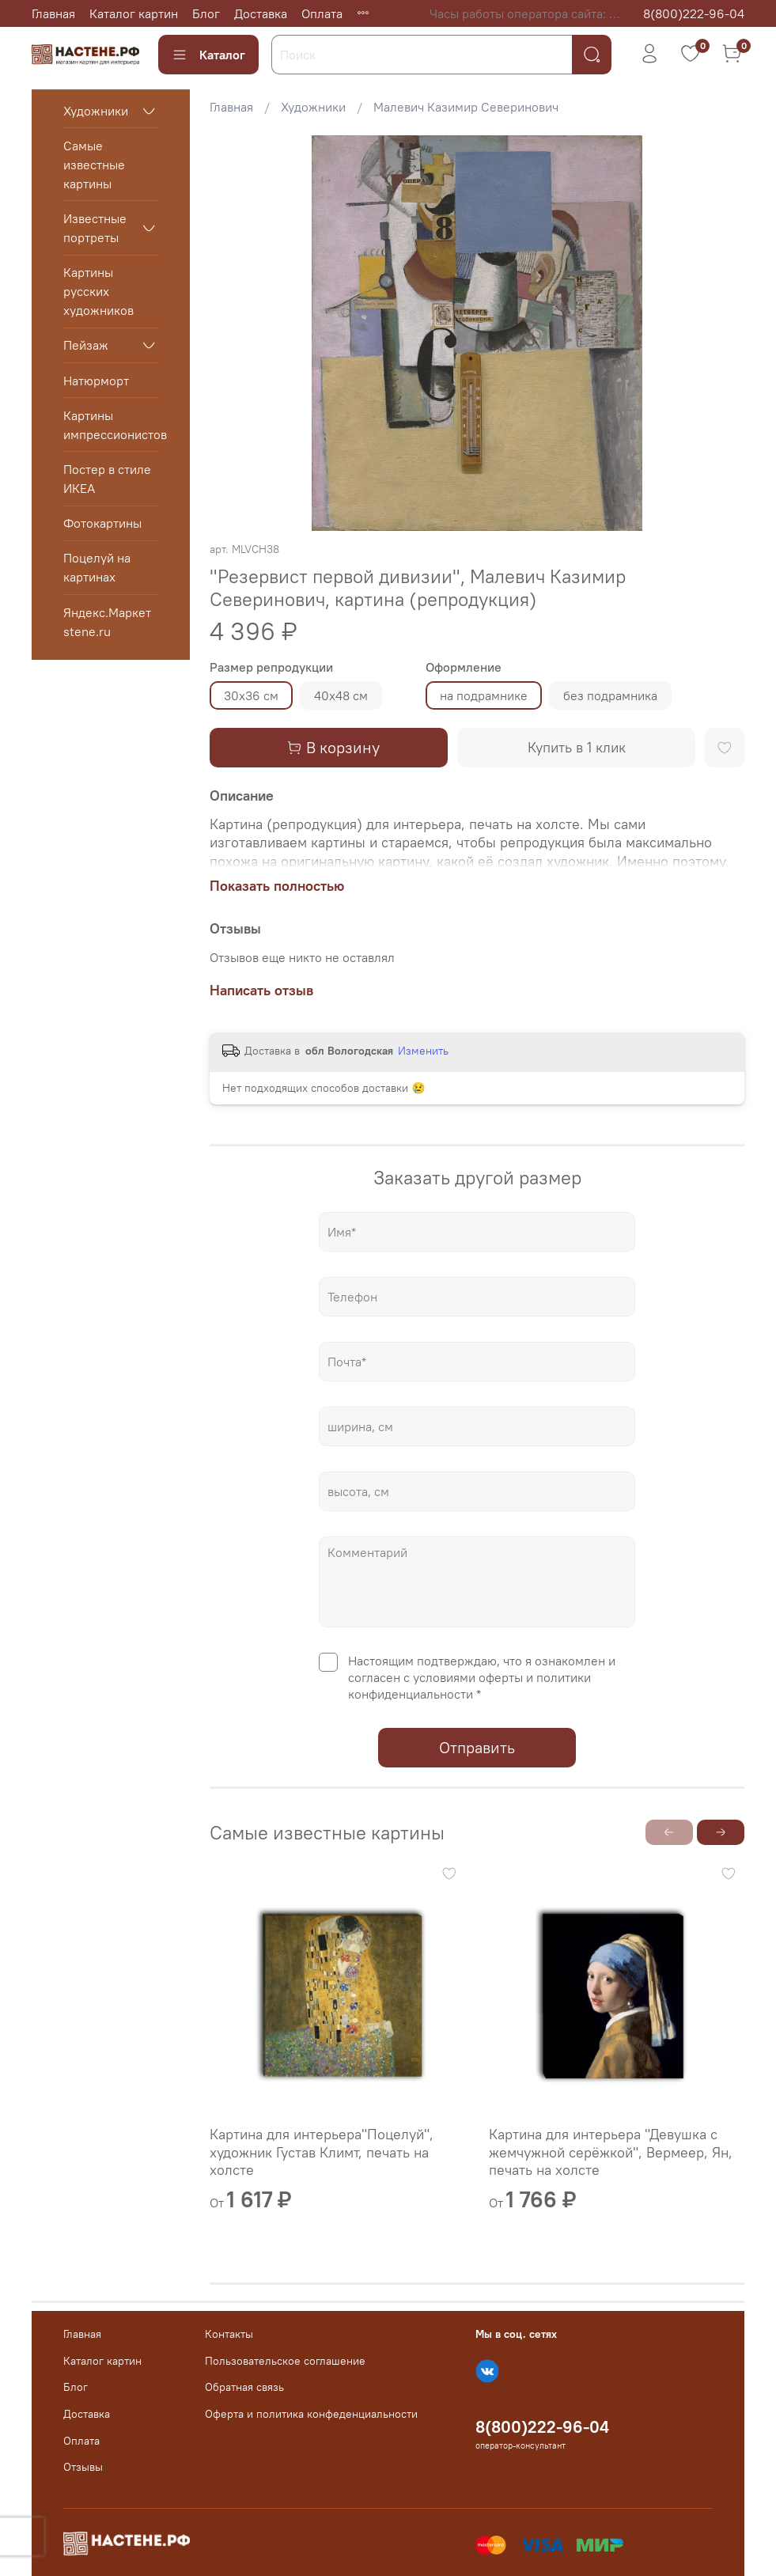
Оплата (322, 13)
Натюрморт (96, 380)
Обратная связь (244, 2387)
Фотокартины (102, 523)
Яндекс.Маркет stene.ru (107, 621)
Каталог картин (133, 13)
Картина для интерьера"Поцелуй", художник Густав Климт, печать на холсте (321, 2152)
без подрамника (610, 695)
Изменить (423, 1051)
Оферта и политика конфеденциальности (311, 2414)
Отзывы (83, 2467)
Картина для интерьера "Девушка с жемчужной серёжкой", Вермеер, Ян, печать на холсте (610, 2152)
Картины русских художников (98, 291)
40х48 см (341, 695)
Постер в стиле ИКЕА (107, 478)
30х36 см (251, 695)
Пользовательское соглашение (285, 2361)
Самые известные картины (94, 164)
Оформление (464, 667)
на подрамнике (484, 695)
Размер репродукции (271, 667)
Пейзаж (85, 345)
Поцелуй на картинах (97, 567)
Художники (313, 107)
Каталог (208, 55)
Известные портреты (95, 227)
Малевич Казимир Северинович (465, 107)
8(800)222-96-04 (693, 13)
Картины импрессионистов (110, 424)
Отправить (477, 1747)
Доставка (260, 13)
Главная (53, 13)
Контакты (229, 2334)
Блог (206, 13)
